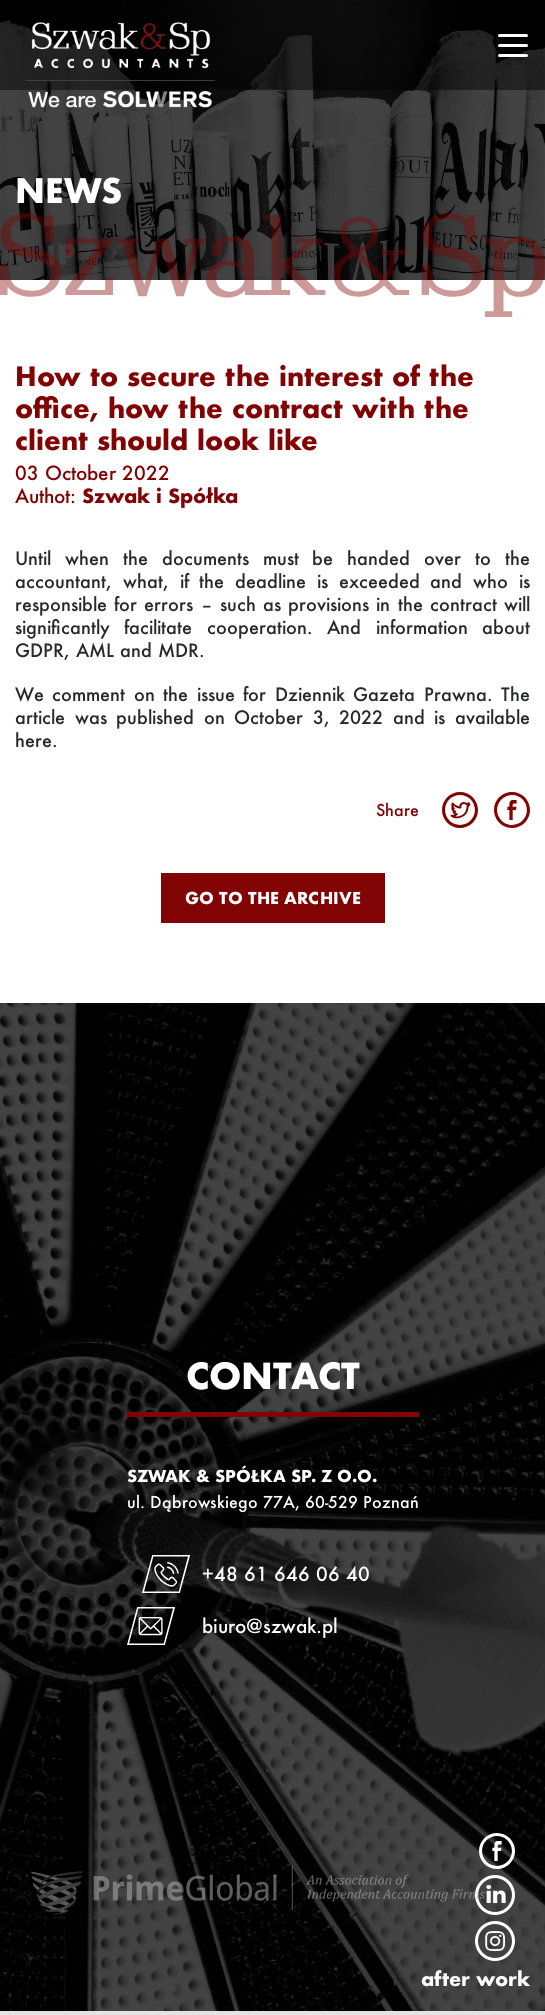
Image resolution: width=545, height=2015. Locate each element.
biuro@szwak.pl (270, 1625)
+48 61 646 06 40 (286, 1573)
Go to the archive (273, 897)
